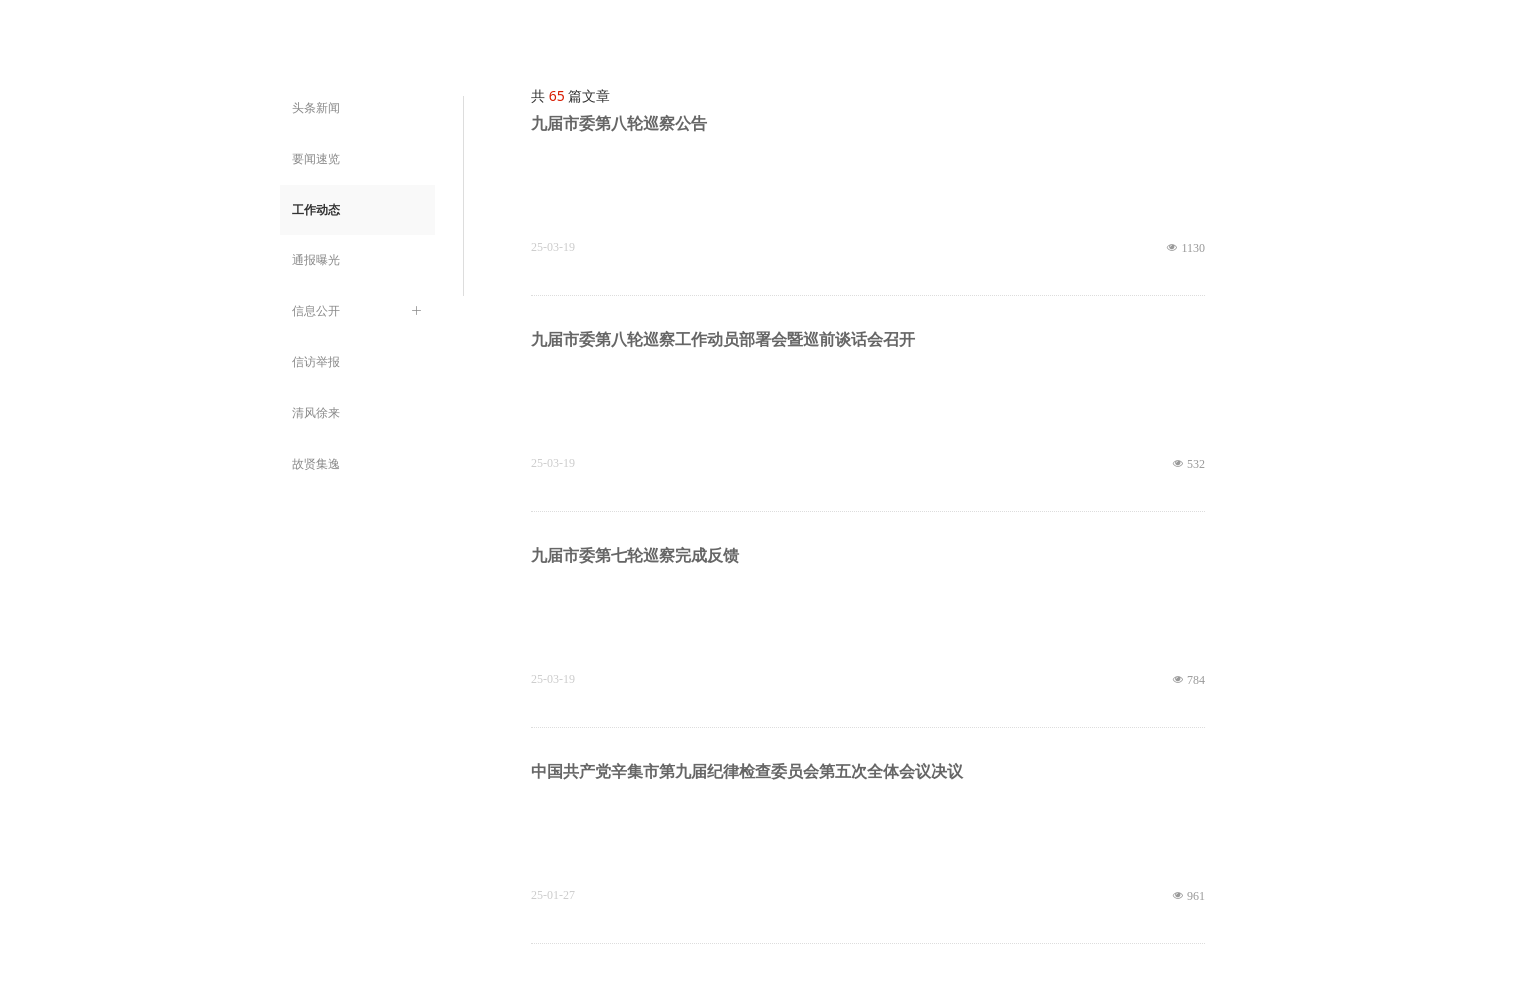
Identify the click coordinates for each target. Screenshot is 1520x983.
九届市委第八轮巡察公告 (619, 123)
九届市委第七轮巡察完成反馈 (635, 555)
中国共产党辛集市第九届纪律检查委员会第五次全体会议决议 (747, 771)
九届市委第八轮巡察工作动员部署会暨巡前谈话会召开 (723, 339)
